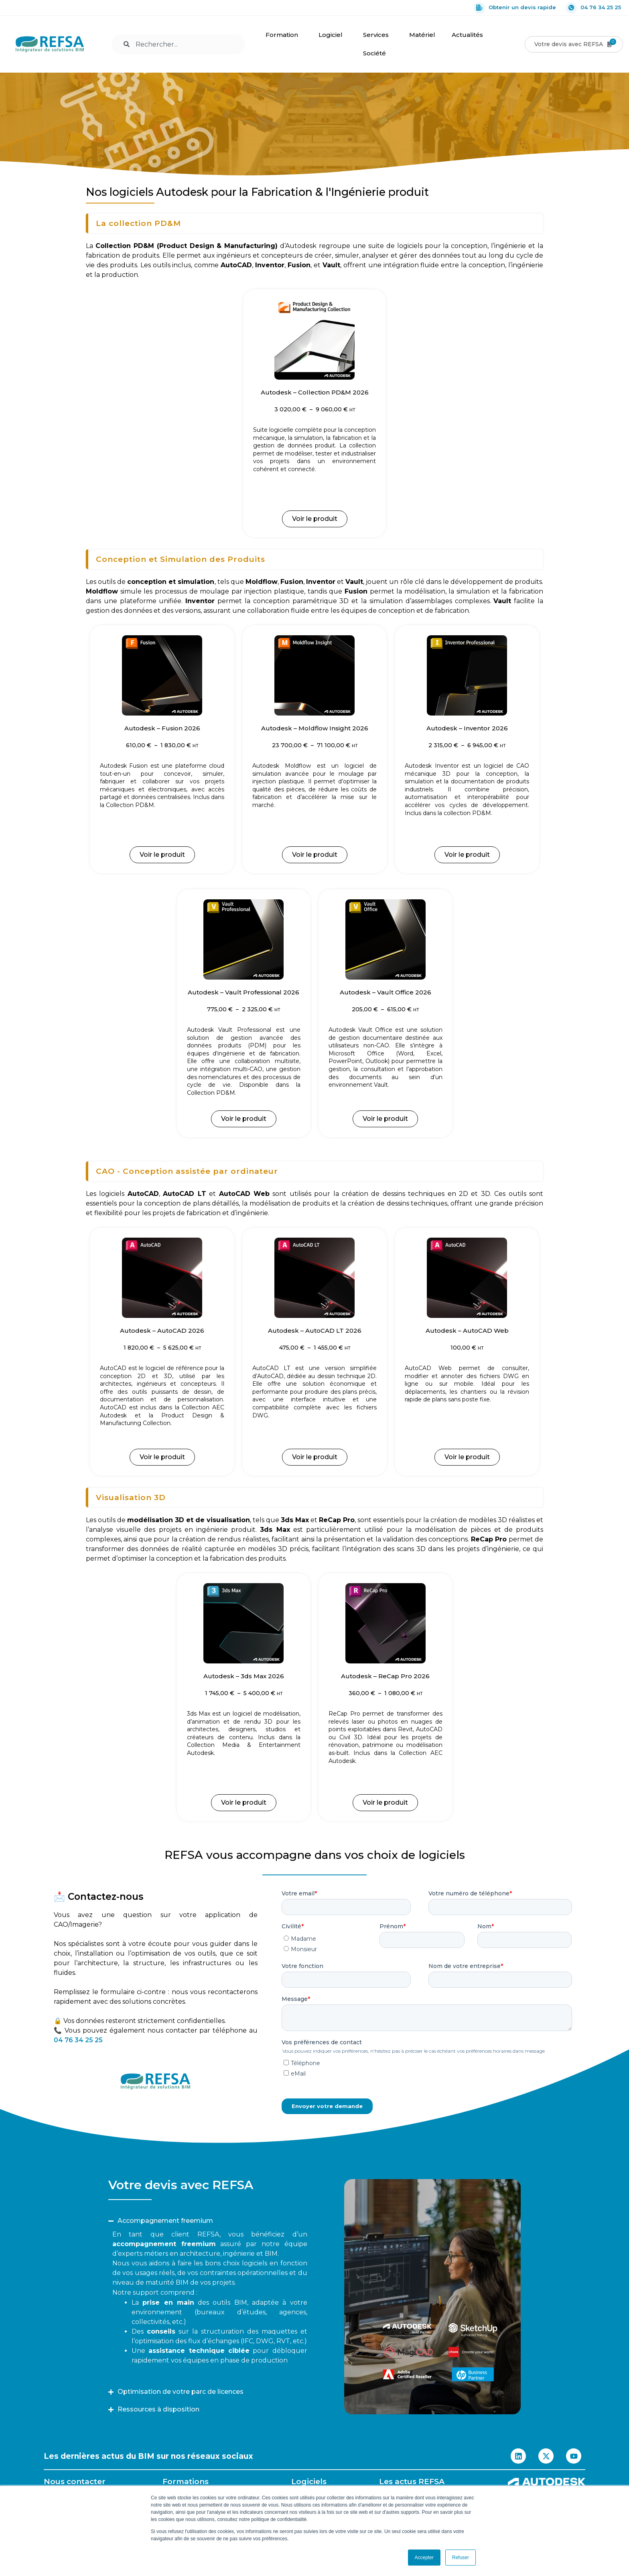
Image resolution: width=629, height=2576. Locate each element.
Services (378, 35)
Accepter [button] (424, 2557)
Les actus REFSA (411, 2481)
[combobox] (178, 44)
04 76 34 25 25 (593, 7)
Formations (185, 2481)
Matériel (422, 35)
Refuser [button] (460, 2557)
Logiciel (333, 35)
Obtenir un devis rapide (515, 7)
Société (376, 53)
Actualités (469, 35)
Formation (284, 35)
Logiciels (309, 2481)
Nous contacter (75, 2481)
